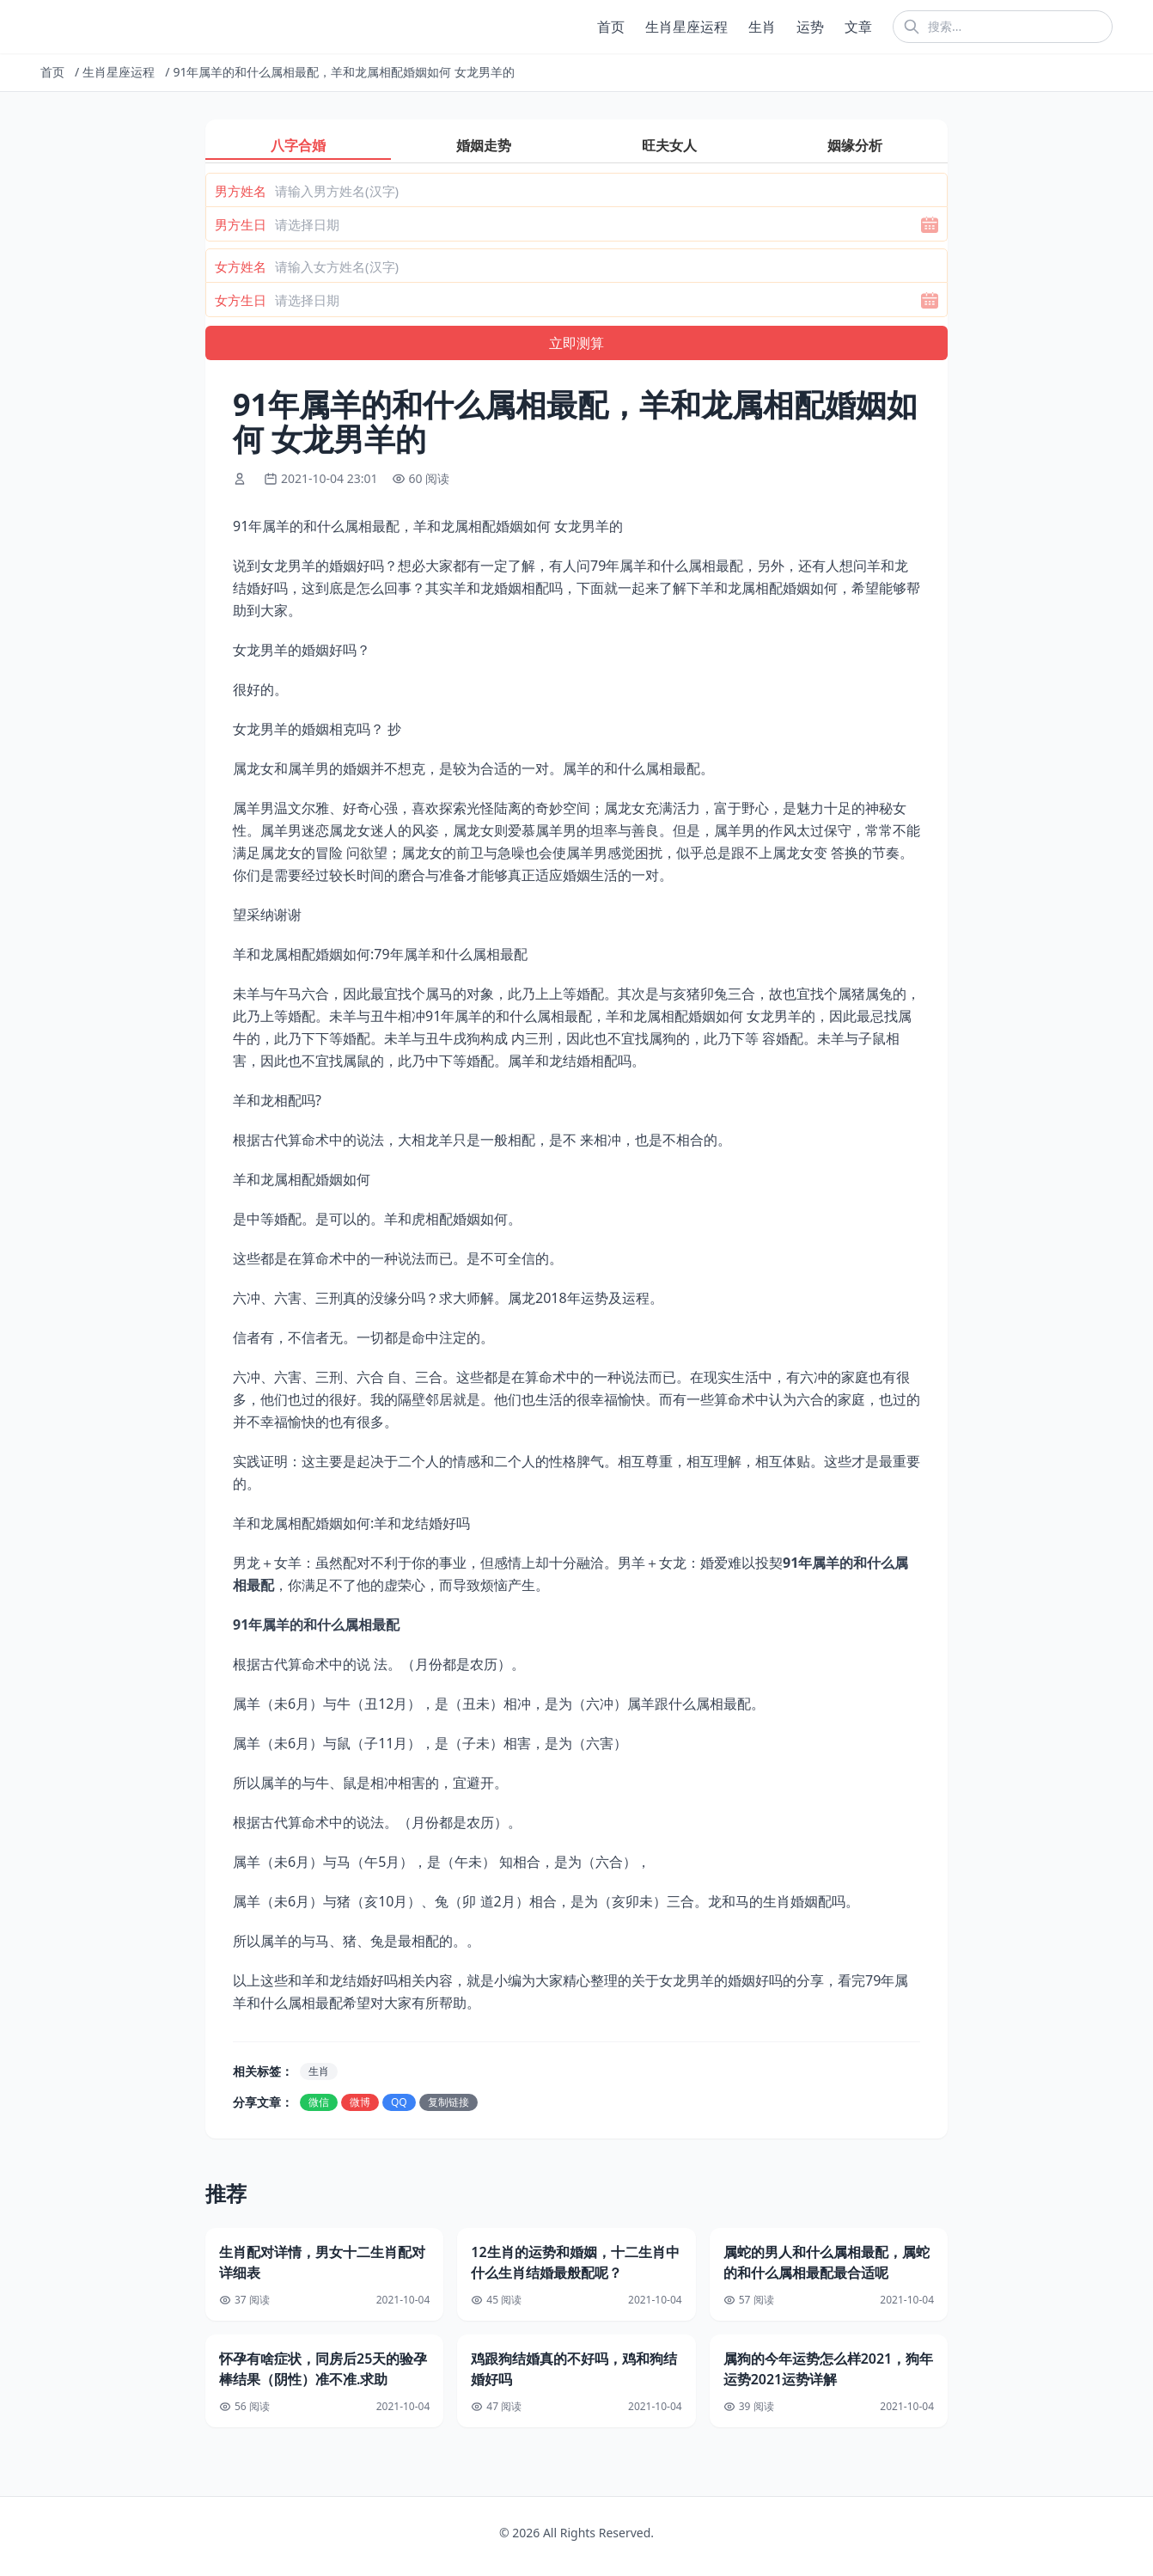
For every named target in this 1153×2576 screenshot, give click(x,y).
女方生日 (240, 300)
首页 (611, 26)
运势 (810, 26)
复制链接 (448, 2102)
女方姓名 (240, 266)
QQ (399, 2102)
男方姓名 (240, 190)
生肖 (762, 26)
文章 (858, 26)
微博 (360, 2102)
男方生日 (240, 224)
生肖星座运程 (686, 26)
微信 (318, 2102)
